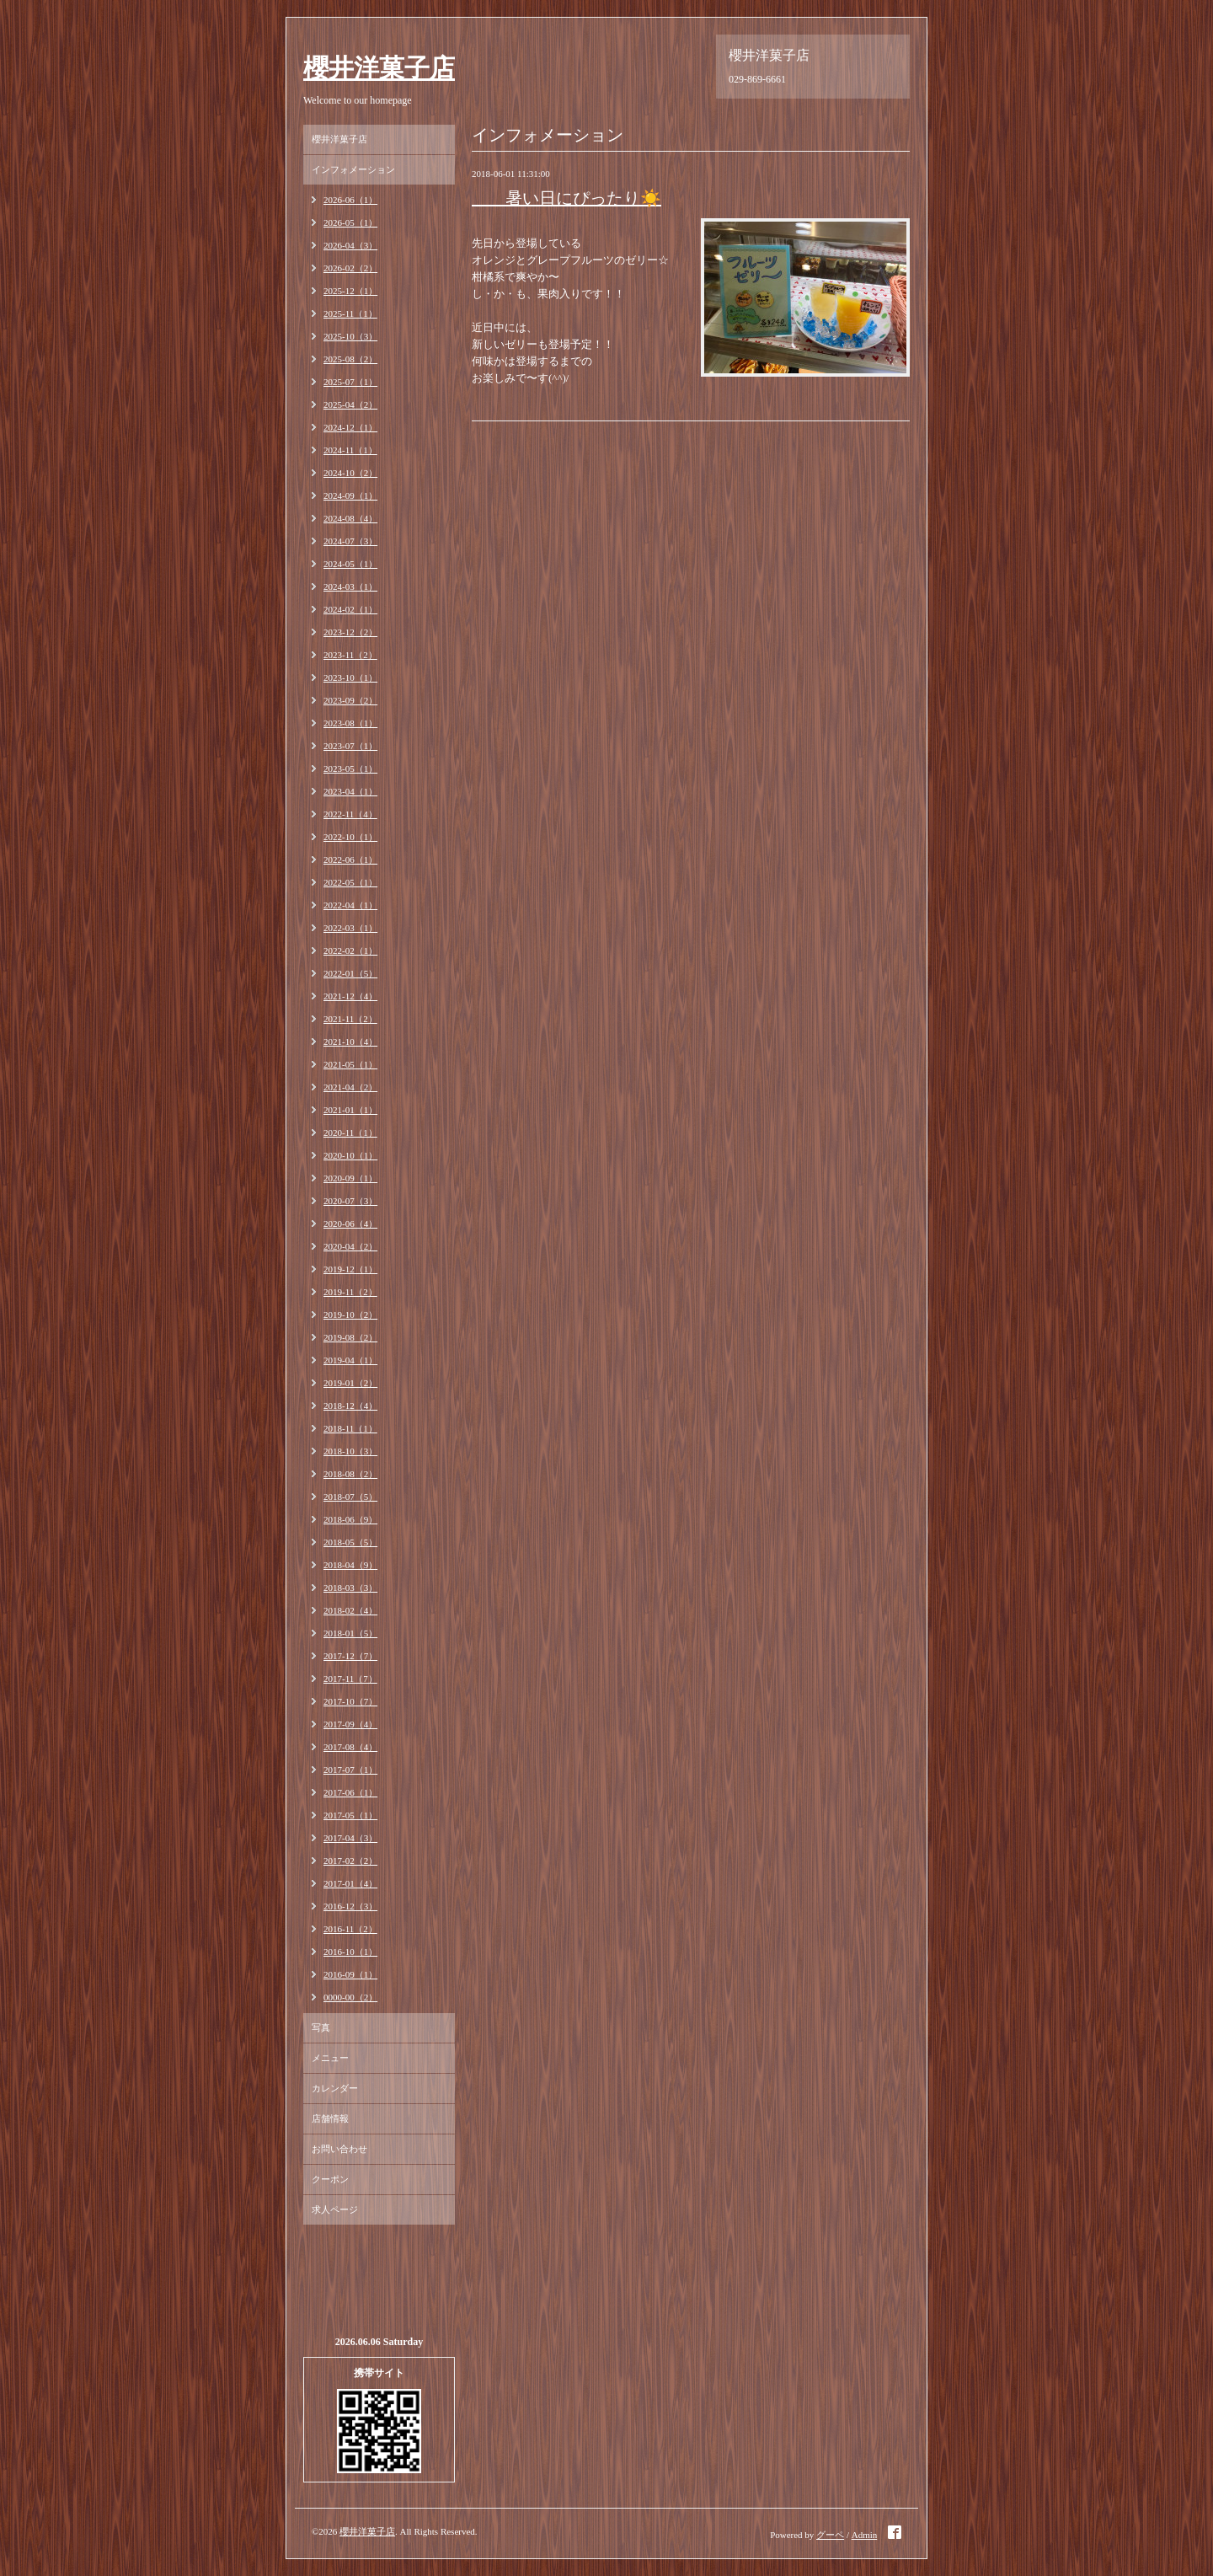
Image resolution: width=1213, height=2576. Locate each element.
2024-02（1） (350, 609)
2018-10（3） (350, 1451)
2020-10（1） (350, 1155)
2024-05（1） (350, 564)
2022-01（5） (350, 973)
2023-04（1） (350, 791)
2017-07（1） (350, 1770)
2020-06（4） (350, 1223)
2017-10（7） (350, 1701)
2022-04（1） (350, 905)
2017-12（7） (350, 1656)
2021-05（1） (350, 1064)
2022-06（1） (350, 859)
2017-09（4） (350, 1724)
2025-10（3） (350, 336)
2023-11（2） (350, 655)
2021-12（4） (350, 996)
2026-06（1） (350, 200)
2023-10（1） (350, 677)
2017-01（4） (350, 1883)
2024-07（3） (350, 541)
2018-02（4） (350, 1610)
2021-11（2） (350, 1019)
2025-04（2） (350, 404)
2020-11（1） (350, 1132)
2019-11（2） (350, 1292)
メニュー (330, 2058)
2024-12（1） (350, 427)
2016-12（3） (350, 1906)
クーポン (330, 2179)
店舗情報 (330, 2118)
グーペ (830, 2535)
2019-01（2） (350, 1383)
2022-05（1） (350, 882)
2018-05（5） (350, 1542)
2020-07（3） (350, 1201)
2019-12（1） (350, 1269)
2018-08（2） (350, 1474)
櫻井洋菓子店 (379, 68)
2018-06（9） (350, 1519)
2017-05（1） (350, 1815)
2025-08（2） (350, 359)
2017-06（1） (350, 1792)
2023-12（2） (350, 632)
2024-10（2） (350, 473)
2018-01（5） (350, 1633)
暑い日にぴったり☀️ (566, 198)
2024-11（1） (350, 450)
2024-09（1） (350, 495)
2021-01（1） (350, 1110)
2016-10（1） (350, 1952)
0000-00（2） (350, 1997)
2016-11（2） (350, 1929)
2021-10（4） (350, 1041)
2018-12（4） (350, 1405)
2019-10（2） (350, 1314)
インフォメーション (353, 169)
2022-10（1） (350, 837)
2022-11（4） (350, 814)
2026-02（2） (350, 268)
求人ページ (335, 2209)
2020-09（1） (350, 1178)
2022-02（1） (350, 950)
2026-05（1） (350, 222)
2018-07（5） (350, 1497)
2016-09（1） (350, 1974)
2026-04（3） (350, 245)
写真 (321, 2027)
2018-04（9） (350, 1565)
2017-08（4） (350, 1747)
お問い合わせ (339, 2149)
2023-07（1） (350, 746)
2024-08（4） (350, 518)
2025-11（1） (350, 313)
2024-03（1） (350, 586)
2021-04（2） (350, 1087)
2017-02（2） (350, 1861)
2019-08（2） (350, 1337)
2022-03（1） (350, 928)
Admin (865, 2535)
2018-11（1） (350, 1428)
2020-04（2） (350, 1246)
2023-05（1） (350, 768)
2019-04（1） (350, 1360)
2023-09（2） (350, 700)
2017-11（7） (350, 1679)
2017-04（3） (350, 1838)
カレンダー (335, 2088)
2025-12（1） (350, 291)
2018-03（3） (350, 1588)
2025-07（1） (350, 382)
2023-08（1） (350, 723)
